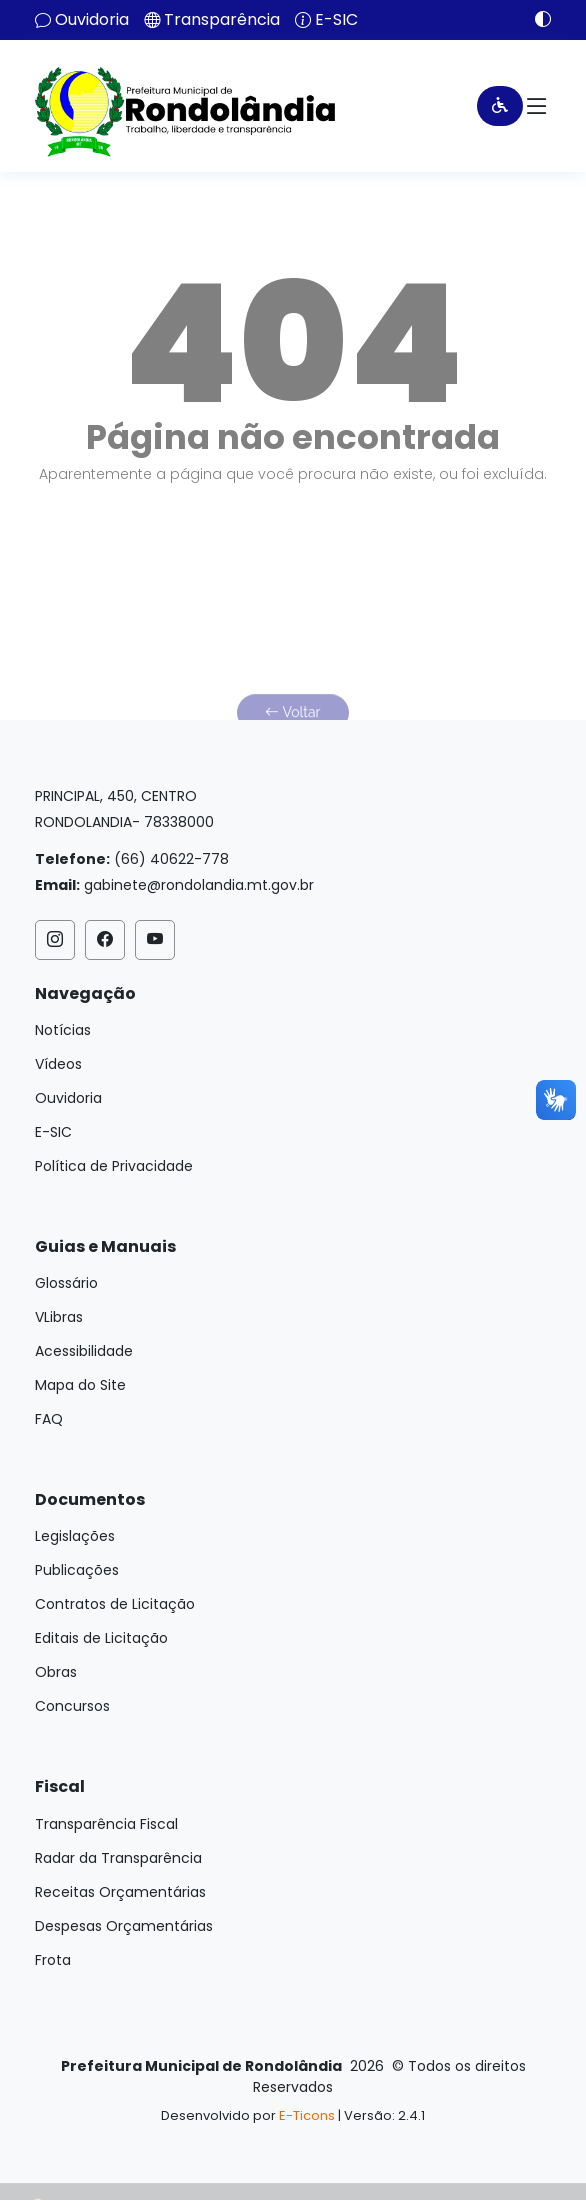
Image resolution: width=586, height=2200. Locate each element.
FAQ (49, 1419)
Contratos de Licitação (115, 1604)
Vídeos (58, 1064)
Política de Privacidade (114, 1166)
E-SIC (336, 20)
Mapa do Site (80, 1385)
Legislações (75, 1536)
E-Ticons (307, 2115)
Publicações (77, 1570)
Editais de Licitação (101, 1638)
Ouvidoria (92, 20)
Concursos (72, 1706)
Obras (56, 1672)
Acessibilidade (84, 1351)
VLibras (59, 1317)
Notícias (63, 1030)
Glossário (66, 1283)
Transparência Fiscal (106, 1824)
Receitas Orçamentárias (120, 1892)
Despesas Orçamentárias (124, 1926)
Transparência (222, 20)
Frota (53, 1960)
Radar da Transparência (118, 1858)
